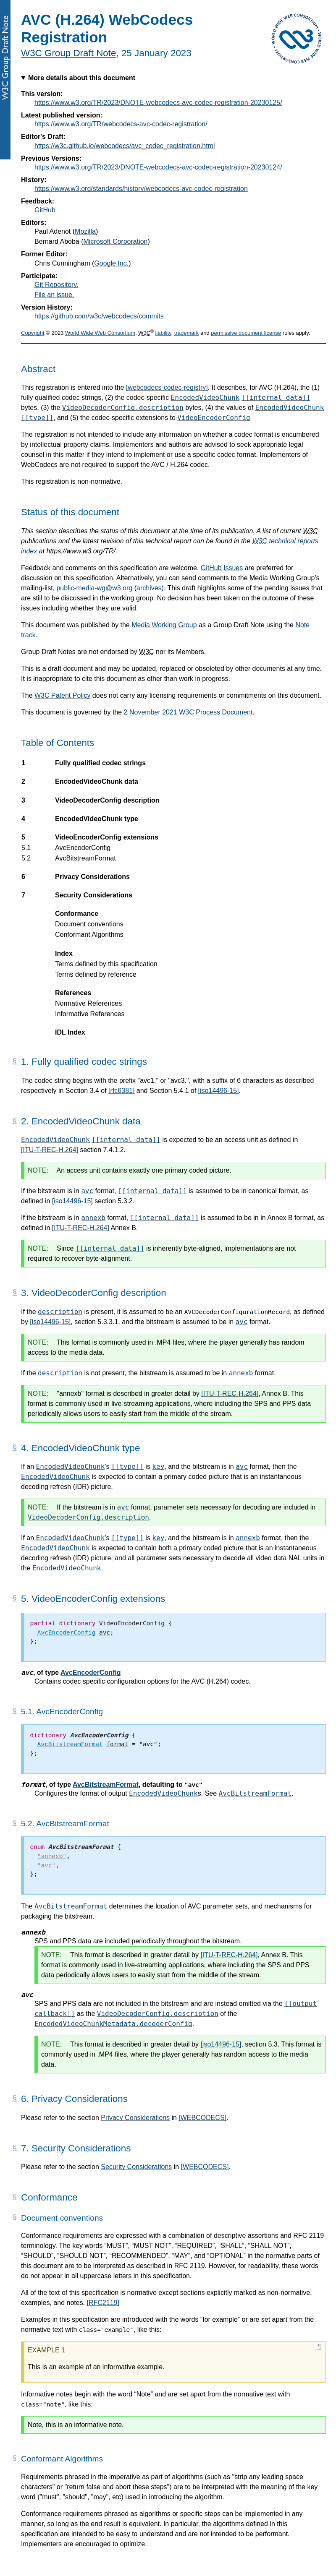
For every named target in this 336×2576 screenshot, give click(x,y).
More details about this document (81, 77)
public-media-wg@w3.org (94, 588)
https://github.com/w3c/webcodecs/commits (99, 316)
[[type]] (37, 418)
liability (163, 333)
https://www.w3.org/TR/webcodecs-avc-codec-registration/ (120, 124)
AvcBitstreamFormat (106, 1784)
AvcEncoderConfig (90, 1672)
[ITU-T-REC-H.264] (49, 1149)
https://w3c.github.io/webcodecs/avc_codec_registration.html (124, 145)
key (158, 1467)
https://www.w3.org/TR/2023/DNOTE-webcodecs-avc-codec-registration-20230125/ (158, 102)
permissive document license (246, 333)
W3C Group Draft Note (68, 53)
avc (87, 1191)
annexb (93, 1218)
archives (149, 588)
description (60, 1312)
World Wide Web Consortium (100, 333)
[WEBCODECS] (202, 2117)
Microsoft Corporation (116, 241)
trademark (186, 333)
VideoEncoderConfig (213, 418)
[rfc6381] (121, 1090)
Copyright (33, 333)
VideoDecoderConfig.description (123, 408)
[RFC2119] (103, 2302)
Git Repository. (56, 284)
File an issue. (54, 294)
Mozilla (85, 231)
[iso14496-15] (218, 1090)
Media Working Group (164, 624)
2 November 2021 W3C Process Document (188, 712)
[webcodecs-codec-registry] (167, 387)
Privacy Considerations (135, 2117)
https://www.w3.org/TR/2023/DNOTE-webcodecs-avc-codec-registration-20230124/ (158, 167)
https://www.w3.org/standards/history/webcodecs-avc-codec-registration (141, 188)
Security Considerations (136, 2166)
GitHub (44, 210)
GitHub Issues (222, 567)
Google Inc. (111, 263)
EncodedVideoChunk (205, 398)
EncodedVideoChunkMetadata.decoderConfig (113, 2024)
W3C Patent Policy (62, 695)
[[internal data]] (276, 398)
